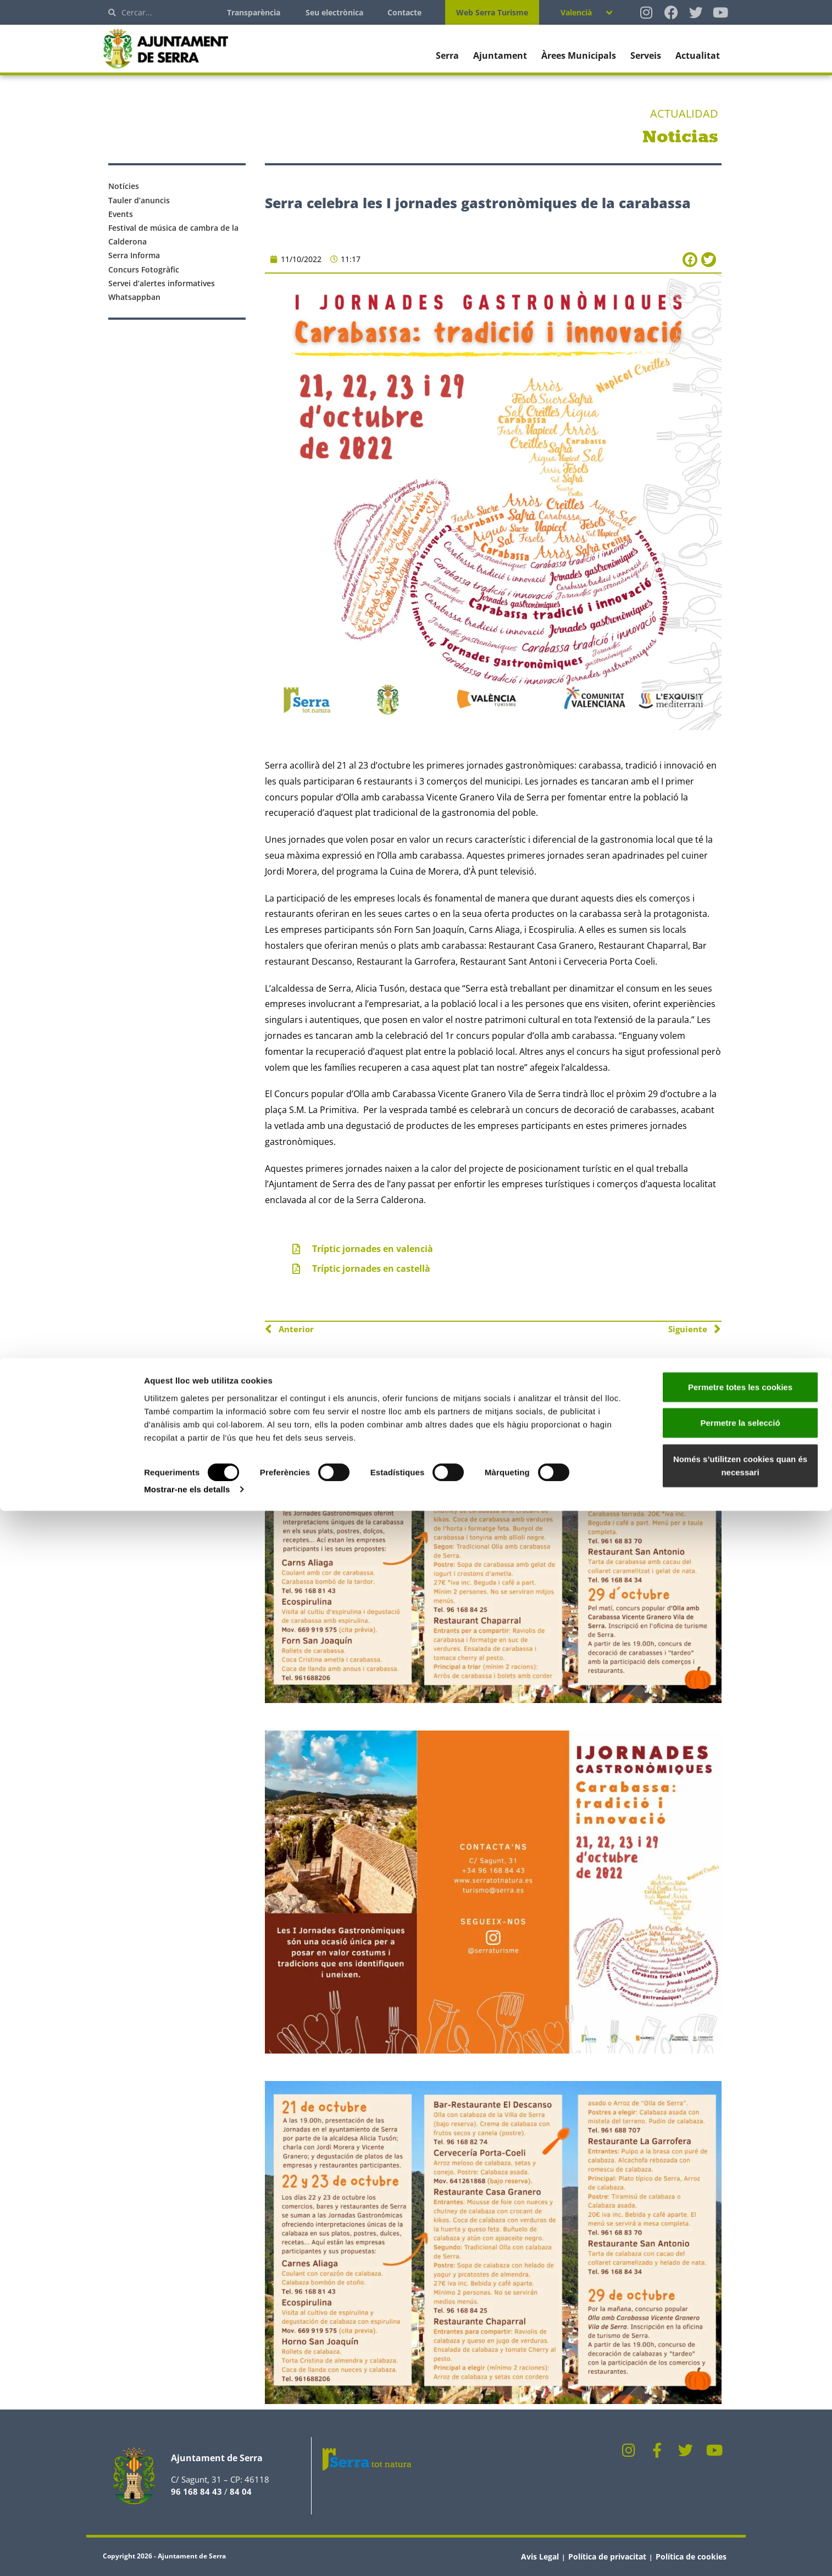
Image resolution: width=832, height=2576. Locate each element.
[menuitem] (586, 12)
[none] (586, 12)
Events (120, 214)
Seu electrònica (334, 12)
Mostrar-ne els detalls (187, 2554)
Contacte (404, 12)
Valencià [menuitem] (576, 12)
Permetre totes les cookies (740, 2451)
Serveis (645, 55)
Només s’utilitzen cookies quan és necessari (740, 2530)
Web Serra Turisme (492, 12)
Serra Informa (134, 255)
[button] (690, 259)
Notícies (123, 186)
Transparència (253, 12)
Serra (447, 55)
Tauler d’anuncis (139, 200)
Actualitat (697, 55)
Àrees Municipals (578, 55)
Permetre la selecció (740, 2487)
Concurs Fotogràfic (143, 269)
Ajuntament (500, 55)
